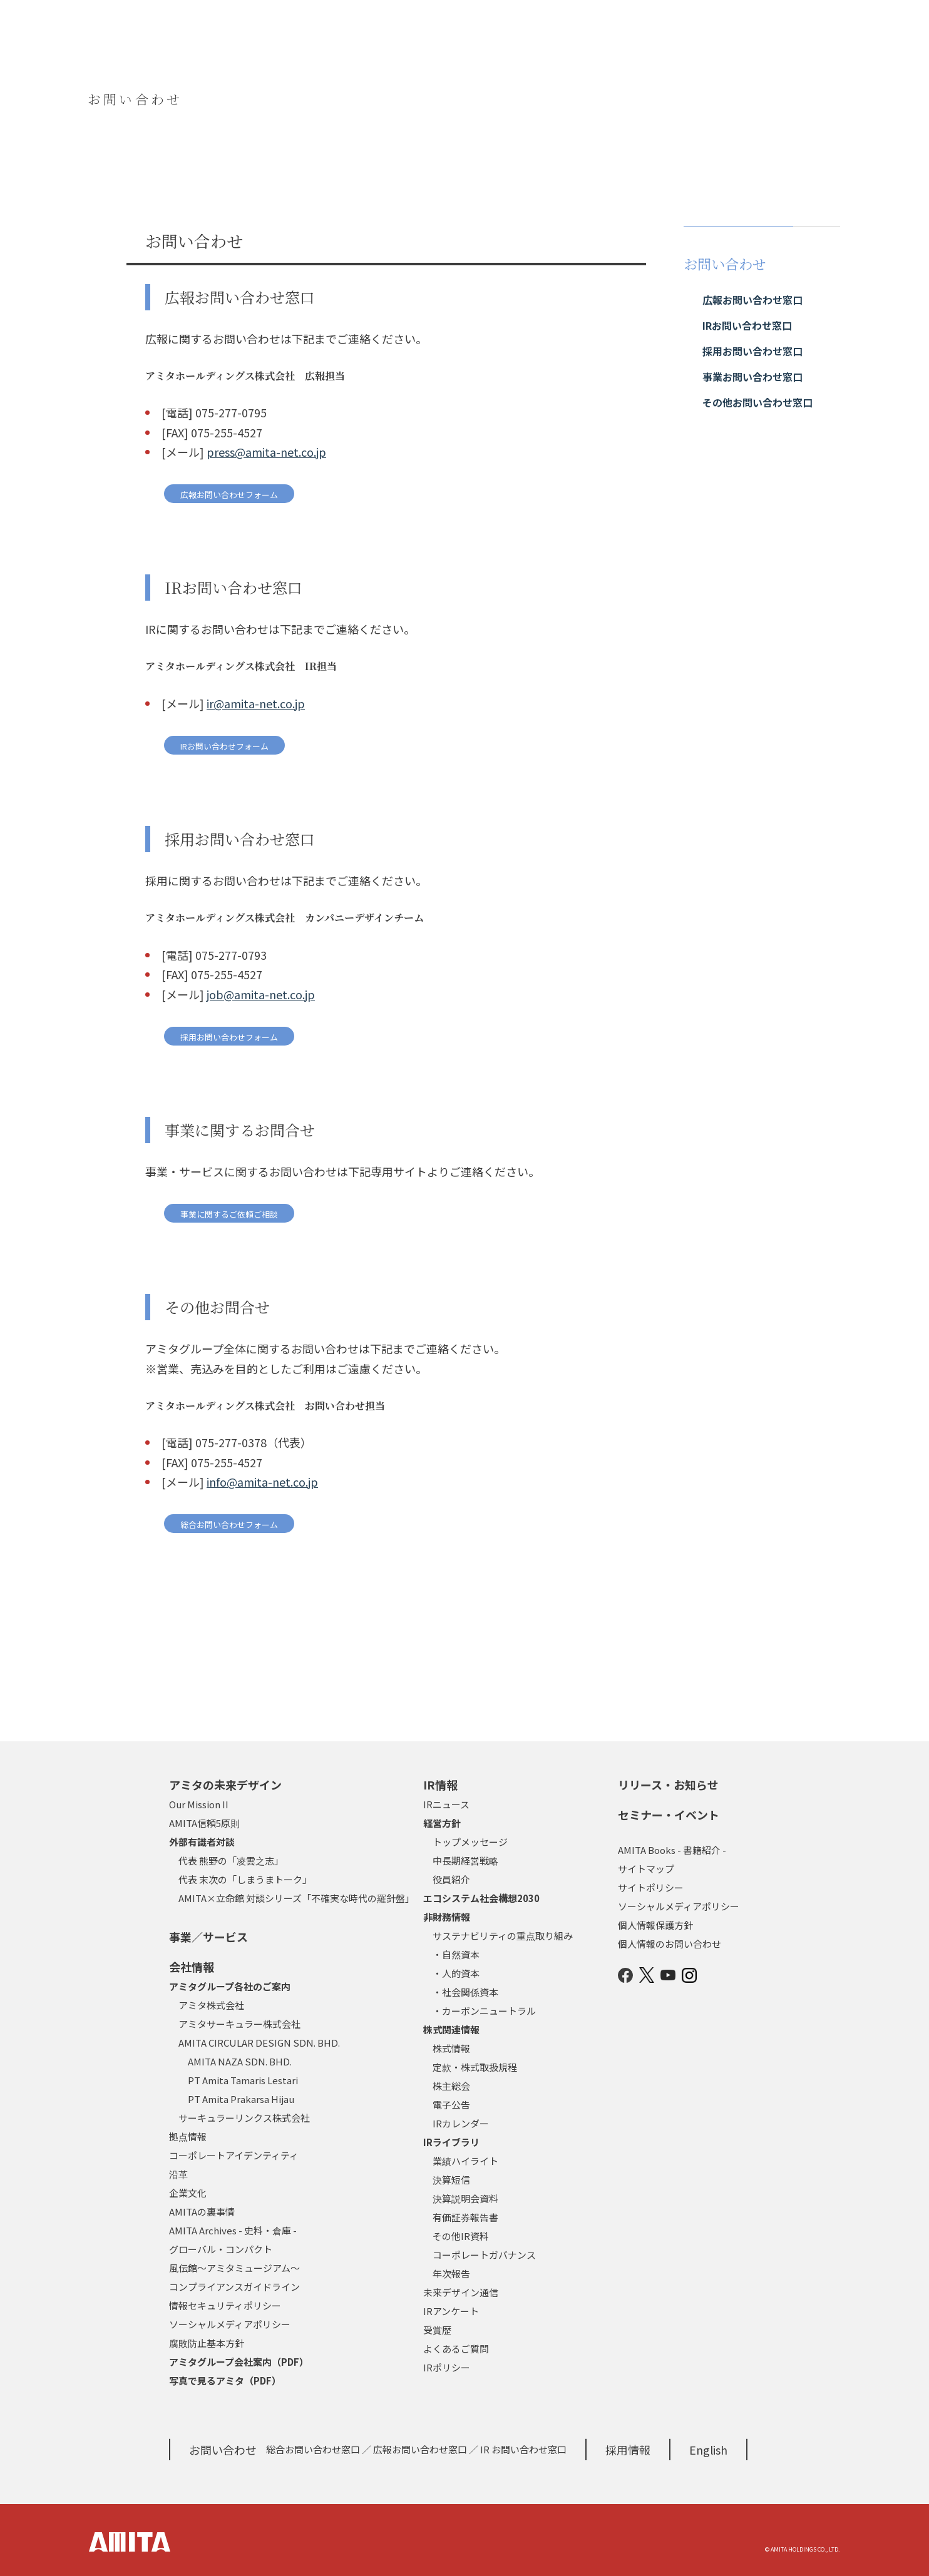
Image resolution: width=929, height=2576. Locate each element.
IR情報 (440, 1784)
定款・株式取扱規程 (475, 2067)
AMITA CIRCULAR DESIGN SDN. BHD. (259, 2042)
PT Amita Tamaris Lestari (243, 2080)
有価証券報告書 (465, 2217)
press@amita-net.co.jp (266, 452)
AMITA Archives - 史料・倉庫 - (233, 2230)
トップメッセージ (470, 1841)
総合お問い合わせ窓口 (313, 2449)
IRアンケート (451, 2311)
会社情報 (191, 1966)
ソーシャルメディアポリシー (229, 2324)
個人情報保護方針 (655, 1925)
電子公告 (451, 2104)
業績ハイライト (465, 2161)
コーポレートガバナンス (484, 2254)
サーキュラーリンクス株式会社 (244, 2117)
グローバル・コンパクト (220, 2249)
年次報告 (451, 2273)
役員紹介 (451, 1879)
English (708, 2449)
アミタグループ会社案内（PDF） (239, 2361)
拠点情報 (188, 2136)
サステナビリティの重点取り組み (503, 1935)
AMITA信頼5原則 (204, 1823)
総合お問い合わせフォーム (229, 1524)
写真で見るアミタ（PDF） (225, 2380)
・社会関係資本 (465, 1992)
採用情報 (627, 2449)
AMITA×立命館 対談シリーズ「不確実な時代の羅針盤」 (296, 1898)
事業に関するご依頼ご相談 (229, 1214)
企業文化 (188, 2192)
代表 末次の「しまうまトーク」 (245, 1879)
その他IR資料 (461, 2236)
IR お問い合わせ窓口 (523, 2449)
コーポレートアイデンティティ (234, 2155)
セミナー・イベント (668, 1814)
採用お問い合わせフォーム (229, 1037)
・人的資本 (456, 1973)
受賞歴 (437, 2329)
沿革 (178, 2174)
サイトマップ (646, 1868)
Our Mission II (198, 1804)
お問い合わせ (223, 2449)
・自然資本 (456, 1954)
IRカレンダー (461, 2123)
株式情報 (451, 2048)
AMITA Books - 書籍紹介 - (672, 1850)
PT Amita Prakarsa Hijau (241, 2099)
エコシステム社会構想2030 (481, 1898)
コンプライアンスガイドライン (234, 2286)
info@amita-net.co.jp (262, 1482)
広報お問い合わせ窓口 (420, 2449)
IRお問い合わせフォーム (224, 746)
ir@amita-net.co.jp (256, 703)
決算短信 (451, 2179)
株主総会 (451, 2085)
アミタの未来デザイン (225, 1784)
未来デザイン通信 (460, 2292)
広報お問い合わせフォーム (229, 495)
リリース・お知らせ (668, 1784)
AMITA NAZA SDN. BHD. (240, 2061)
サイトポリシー (651, 1887)
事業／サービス (208, 1936)
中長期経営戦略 (465, 1860)
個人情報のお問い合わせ (669, 1943)
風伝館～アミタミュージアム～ (234, 2268)
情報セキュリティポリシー (225, 2305)
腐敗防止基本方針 (206, 2343)
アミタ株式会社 (211, 2005)
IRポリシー (446, 2367)
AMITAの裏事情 (202, 2211)
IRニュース (446, 1804)
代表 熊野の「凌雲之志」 (231, 1860)
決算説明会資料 (465, 2198)
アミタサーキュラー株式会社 (239, 2024)
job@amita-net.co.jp (261, 994)
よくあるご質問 (456, 2348)
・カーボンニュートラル (484, 2010)
